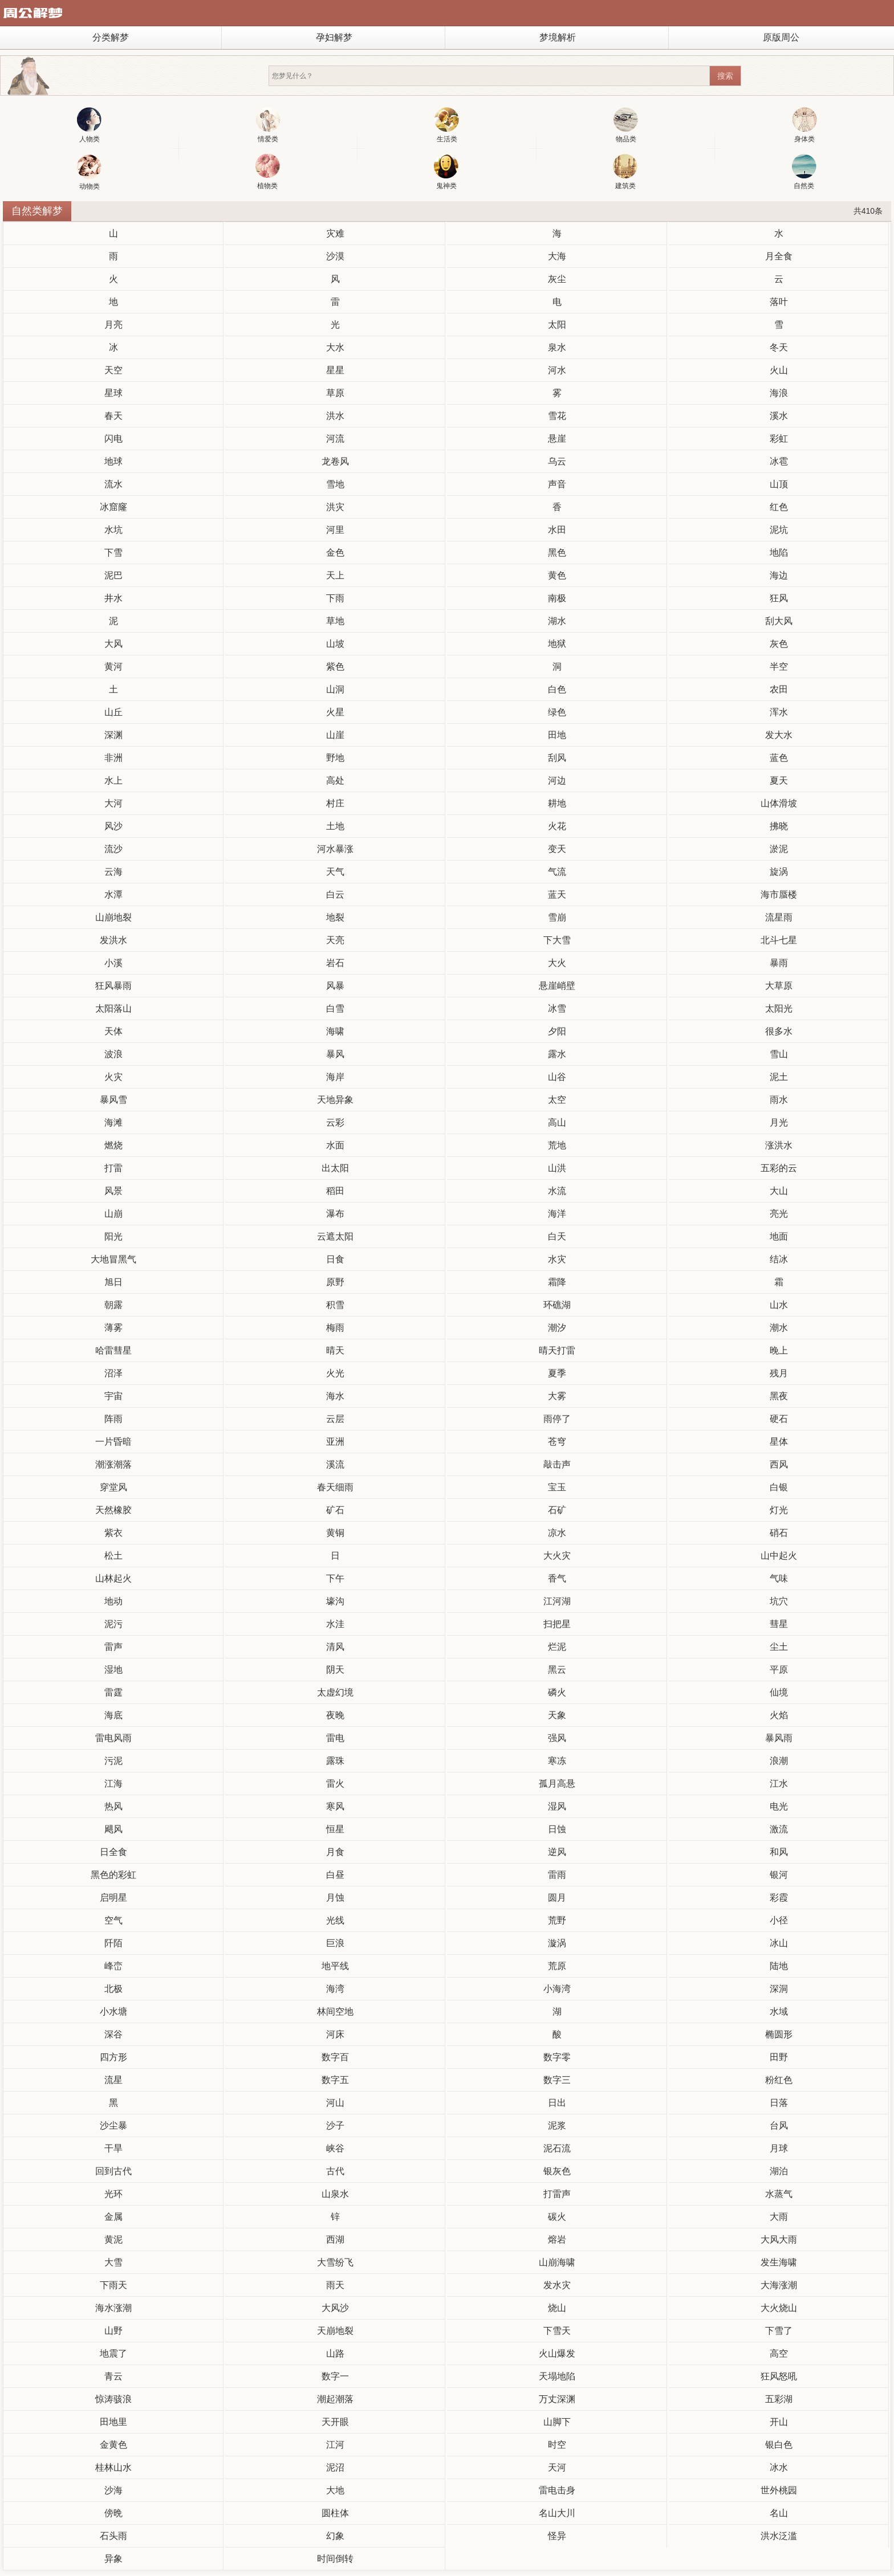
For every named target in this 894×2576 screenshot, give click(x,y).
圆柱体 (335, 2513)
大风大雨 (779, 2239)
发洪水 (113, 940)
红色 (779, 507)
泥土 (779, 1077)
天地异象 (335, 1099)
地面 (779, 1236)
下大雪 (557, 940)
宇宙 (113, 1396)
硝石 (779, 1533)
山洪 (557, 1168)
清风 (335, 1647)
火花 (557, 826)
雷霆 (113, 1692)
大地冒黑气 (113, 1259)
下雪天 (557, 2330)
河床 (335, 2034)
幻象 (335, 2536)
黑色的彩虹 (113, 1875)
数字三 (557, 2080)
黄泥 (113, 2239)
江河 (335, 2444)
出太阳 (335, 1168)
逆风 (557, 1852)
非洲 (113, 758)
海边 (779, 575)
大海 (557, 256)
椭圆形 (779, 2034)
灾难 (335, 233)
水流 (557, 1191)
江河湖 (557, 1601)
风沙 (113, 826)
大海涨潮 (779, 2285)
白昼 (335, 1875)
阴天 (335, 1669)
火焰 (779, 1715)
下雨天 (113, 2285)
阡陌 (113, 1943)
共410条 (868, 210)
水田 (557, 530)
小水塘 (113, 2011)
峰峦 (113, 1966)
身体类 (805, 125)
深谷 (113, 2034)
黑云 (557, 1669)
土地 (335, 826)
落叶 (779, 302)
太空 (557, 1099)
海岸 (335, 1077)
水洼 (335, 1624)
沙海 (113, 2490)
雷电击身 (557, 2490)
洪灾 (335, 507)
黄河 (113, 666)
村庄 (335, 803)
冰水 (779, 2467)
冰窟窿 (113, 507)
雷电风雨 (113, 1738)
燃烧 (113, 1145)
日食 (335, 1259)
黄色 (557, 575)
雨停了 (557, 1419)
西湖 (335, 2239)
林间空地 (335, 2011)
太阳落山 (113, 1008)
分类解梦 (110, 37)
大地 (335, 2490)
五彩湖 (779, 2399)
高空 (779, 2353)
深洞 (779, 1989)
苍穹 (557, 1441)
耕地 (557, 803)
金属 (113, 2217)
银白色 (779, 2444)
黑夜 (779, 1396)
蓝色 (779, 758)
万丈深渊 (557, 2399)
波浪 (113, 1054)
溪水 (779, 416)
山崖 (335, 735)
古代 (335, 2171)
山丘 (113, 712)
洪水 (335, 416)
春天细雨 (335, 1487)
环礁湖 (557, 1305)
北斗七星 (779, 940)
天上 (335, 575)
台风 (779, 2125)
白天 (557, 1236)
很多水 (779, 1031)
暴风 (335, 1054)
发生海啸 (779, 2262)
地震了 (113, 2353)
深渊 (113, 735)
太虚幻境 (335, 1692)
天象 (557, 1715)
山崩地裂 (113, 917)
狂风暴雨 (113, 986)
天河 (557, 2467)
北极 (113, 1989)
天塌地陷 (557, 2376)
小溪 (113, 963)
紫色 (335, 666)
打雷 (113, 1168)
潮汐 (557, 1327)
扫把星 (557, 1624)
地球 (113, 461)
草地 (335, 621)
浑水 (779, 712)
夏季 (557, 1373)
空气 (113, 1920)
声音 (557, 484)
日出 (557, 2103)
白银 (779, 1487)
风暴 (335, 986)
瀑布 (335, 1213)
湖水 (557, 621)
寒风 (335, 1806)
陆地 (779, 1966)
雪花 (557, 416)
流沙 (113, 849)
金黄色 (113, 2444)
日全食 (113, 1852)
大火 (557, 963)
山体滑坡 (779, 803)
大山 (779, 1191)
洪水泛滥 (779, 2536)
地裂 (335, 917)
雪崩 (557, 917)
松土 (113, 1555)
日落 (779, 2103)
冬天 (779, 347)
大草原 (779, 986)
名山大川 (557, 2513)
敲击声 (557, 1464)
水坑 (113, 530)
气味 (779, 1578)
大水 (335, 347)
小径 (779, 1920)
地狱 (557, 644)
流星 (113, 2080)
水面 (335, 1145)
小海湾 (557, 1989)
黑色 (557, 552)
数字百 (335, 2057)
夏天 (779, 780)
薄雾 (113, 1327)
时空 (557, 2444)
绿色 (557, 712)
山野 (113, 2330)
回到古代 (113, 2171)
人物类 (89, 125)
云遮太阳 (335, 1236)
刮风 (557, 758)
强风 (557, 1738)
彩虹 (779, 438)
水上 (113, 780)
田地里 (113, 2422)
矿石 (335, 1510)
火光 (335, 1373)
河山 (335, 2103)
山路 (335, 2353)
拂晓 (779, 826)
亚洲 (335, 1441)
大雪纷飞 (335, 2262)
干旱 (113, 2148)
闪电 (113, 438)
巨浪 (335, 1943)
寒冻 (557, 1761)
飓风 (113, 1829)
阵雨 (113, 1419)
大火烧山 (779, 2308)
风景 (113, 1191)
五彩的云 (779, 1168)
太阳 (557, 324)
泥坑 (779, 530)
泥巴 (113, 575)
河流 (335, 438)
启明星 (113, 1897)
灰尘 (557, 279)
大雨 (779, 2217)
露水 (557, 1054)
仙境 (779, 1692)
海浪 (779, 393)
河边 (557, 780)
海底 (113, 1715)
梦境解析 (557, 37)
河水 (557, 370)
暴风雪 (113, 1099)
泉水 (557, 347)
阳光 (113, 1236)
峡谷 (335, 2148)
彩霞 (779, 1897)
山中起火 (779, 1555)
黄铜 (335, 1533)
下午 (335, 1578)
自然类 (804, 172)
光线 (335, 1920)
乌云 (557, 461)
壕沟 (335, 1601)
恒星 (335, 1829)
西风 (779, 1464)
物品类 (625, 125)
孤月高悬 (557, 1783)
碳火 (557, 2217)
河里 (335, 530)
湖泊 (779, 2171)
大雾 (557, 1396)
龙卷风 (335, 461)
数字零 (557, 2057)
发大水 (779, 735)
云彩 (335, 1122)
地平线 (335, 1966)
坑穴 (779, 1601)
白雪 (335, 1008)
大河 (113, 803)
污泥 (113, 1761)
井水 (113, 598)
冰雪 (557, 1008)
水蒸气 (779, 2194)
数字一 (335, 2376)
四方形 (113, 2057)
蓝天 (557, 894)
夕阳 (557, 1031)
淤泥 (779, 849)
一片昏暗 (113, 1441)
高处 (335, 780)
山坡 (335, 644)
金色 (335, 552)
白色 (557, 689)
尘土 (779, 1647)
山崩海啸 (557, 2262)
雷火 (335, 1783)
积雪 (335, 1305)
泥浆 (557, 2125)
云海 (113, 872)
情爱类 (268, 125)
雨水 (779, 1099)
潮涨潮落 (113, 1464)
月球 (779, 2148)
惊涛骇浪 (113, 2399)
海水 (335, 1396)
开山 (779, 2422)
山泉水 (335, 2194)
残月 (779, 1373)
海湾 (335, 1989)
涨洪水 (779, 1145)
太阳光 (779, 1008)
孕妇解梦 (334, 37)
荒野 (557, 1920)
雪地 (335, 484)
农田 (779, 689)
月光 (779, 1122)
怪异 (557, 2536)
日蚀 (557, 1829)
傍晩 (113, 2513)
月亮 (113, 324)
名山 (779, 2513)
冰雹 (779, 461)
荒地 (557, 1145)
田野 (779, 2057)
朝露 (113, 1305)
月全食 (779, 256)
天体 (113, 1031)
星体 (779, 1441)
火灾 (113, 1077)
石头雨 (113, 2536)
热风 (113, 1806)
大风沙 (335, 2308)
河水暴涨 (335, 849)
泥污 (113, 1624)
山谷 (557, 1077)
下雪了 (779, 2330)
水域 (779, 2011)
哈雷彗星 (113, 1350)
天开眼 (335, 2422)
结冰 (779, 1259)
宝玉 (557, 1487)
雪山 (779, 1054)
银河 (779, 1875)
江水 (779, 1783)
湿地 (113, 1669)
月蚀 (335, 1897)
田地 (557, 735)
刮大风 (779, 621)
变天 (557, 849)
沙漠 (335, 256)
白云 (335, 894)
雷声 (113, 1647)
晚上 (779, 1350)
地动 (113, 1601)
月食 (335, 1852)
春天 (113, 416)
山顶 (779, 484)
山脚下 (557, 2422)
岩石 (335, 963)
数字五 (335, 2080)
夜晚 (335, 1715)
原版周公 (781, 37)
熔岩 (557, 2239)
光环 (113, 2194)
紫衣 (113, 1533)
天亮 (335, 940)
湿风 (557, 1806)
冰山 (779, 1943)
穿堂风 (113, 1487)
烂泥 (557, 1647)
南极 (557, 598)
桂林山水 (113, 2467)
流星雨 (779, 917)
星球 (113, 393)
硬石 (779, 1419)
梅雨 (335, 1327)
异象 (113, 2558)
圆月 (557, 1897)
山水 (779, 1305)
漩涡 (557, 1943)
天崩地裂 (335, 2330)
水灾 (557, 1259)
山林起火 (113, 1578)
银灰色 (557, 2171)
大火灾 (557, 1555)
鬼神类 (446, 172)
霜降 (557, 1282)
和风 (779, 1852)
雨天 (335, 2285)
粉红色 (779, 2080)
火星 (335, 712)
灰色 (779, 644)
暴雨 (779, 963)
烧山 (557, 2308)
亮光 (779, 1213)
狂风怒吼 (779, 2376)
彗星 (779, 1624)
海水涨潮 (113, 2308)
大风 (113, 644)
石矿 (557, 1510)
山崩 (113, 1213)
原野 (335, 1282)
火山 (779, 370)
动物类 (89, 172)
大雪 (113, 2262)
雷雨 (557, 1875)
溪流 (335, 1464)
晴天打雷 (557, 1350)
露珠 (335, 1761)
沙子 (335, 2125)
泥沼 (335, 2467)
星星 (335, 370)
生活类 (446, 125)
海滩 (113, 1122)
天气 (335, 872)
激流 (779, 1829)
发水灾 (557, 2285)
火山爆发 (557, 2353)
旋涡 (779, 872)
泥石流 (557, 2148)
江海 (113, 1783)
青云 (113, 2376)
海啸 (335, 1031)
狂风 (779, 598)
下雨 (335, 598)
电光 (779, 1806)
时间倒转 (335, 2558)
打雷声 (557, 2194)
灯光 (779, 1510)
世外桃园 (779, 2490)
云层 (335, 1419)
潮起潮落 (335, 2399)
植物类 (267, 172)
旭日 (113, 1282)
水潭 (113, 894)
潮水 (779, 1327)
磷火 (557, 1692)
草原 (335, 393)
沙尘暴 (113, 2125)
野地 (335, 758)
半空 (779, 666)
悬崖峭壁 (557, 986)
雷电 (335, 1738)
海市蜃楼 (779, 894)
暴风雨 (779, 1738)
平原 (779, 1669)
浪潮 (779, 1761)
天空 (113, 370)
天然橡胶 (113, 1510)
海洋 (557, 1213)
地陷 (779, 552)
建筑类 (625, 172)
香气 (557, 1578)
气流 (557, 872)
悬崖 (557, 438)
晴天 (335, 1350)
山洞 (335, 689)
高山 (557, 1122)
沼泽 (113, 1373)
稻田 (335, 1191)
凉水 (557, 1533)
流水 (113, 484)
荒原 (557, 1966)
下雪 (113, 552)
